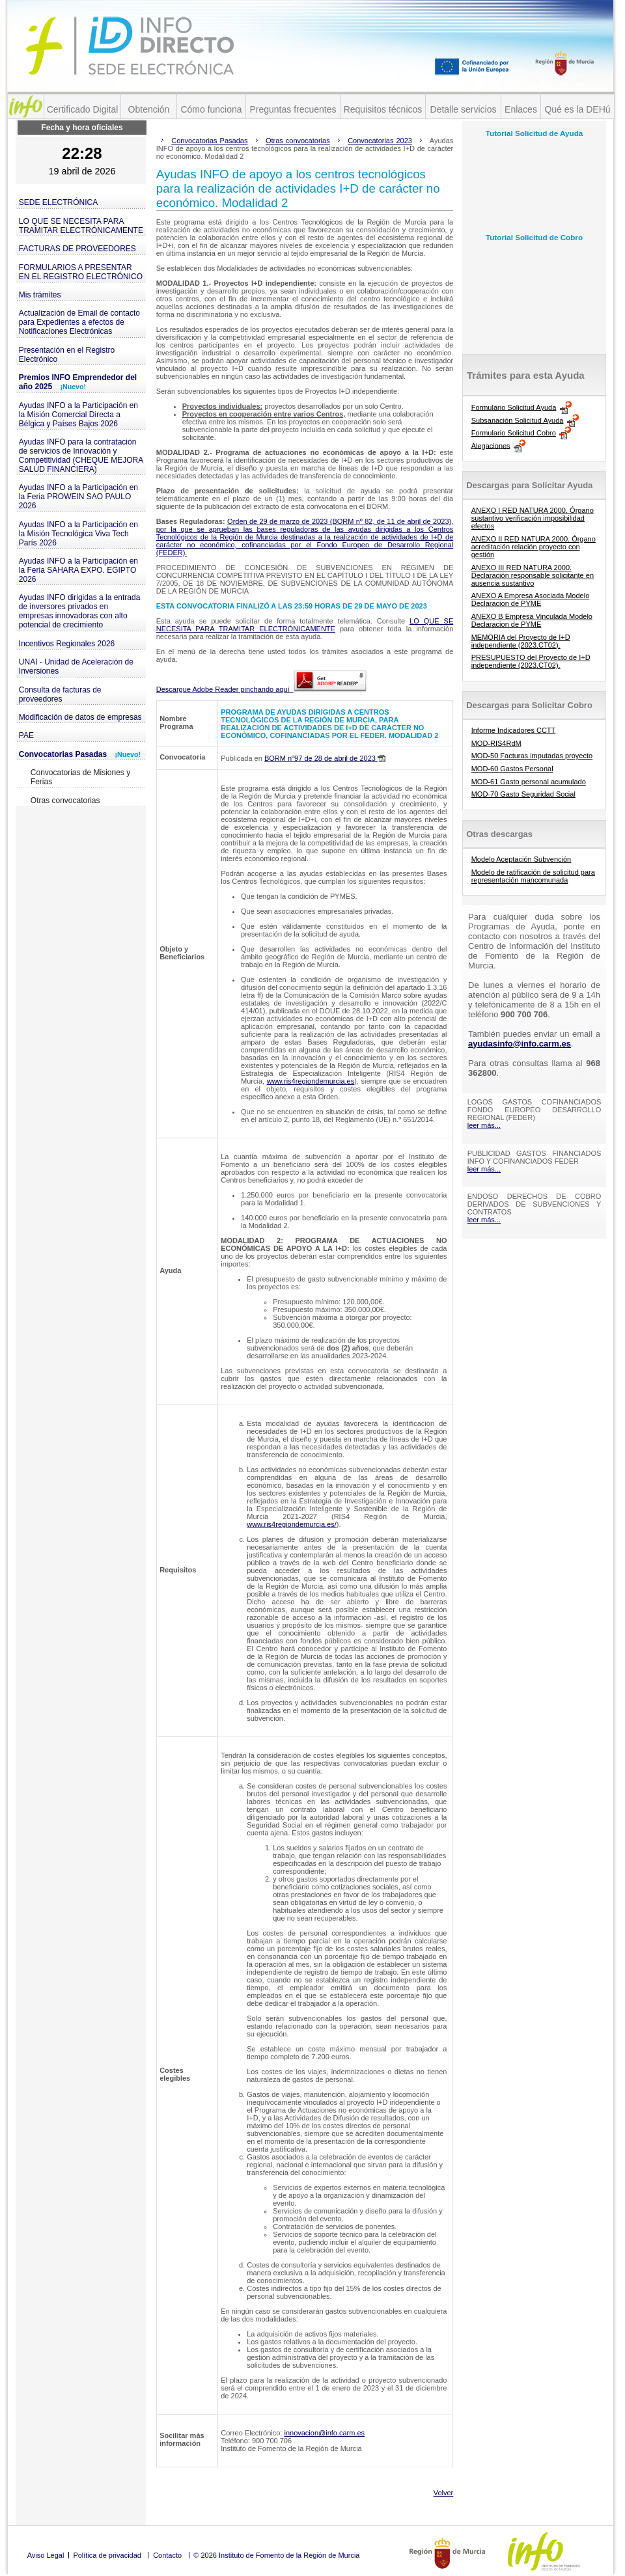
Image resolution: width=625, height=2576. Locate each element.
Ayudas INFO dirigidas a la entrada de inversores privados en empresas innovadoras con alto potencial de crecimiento (80, 611)
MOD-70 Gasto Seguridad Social (523, 794)
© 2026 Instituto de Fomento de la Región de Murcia (276, 2555)
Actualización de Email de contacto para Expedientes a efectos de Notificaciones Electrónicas (79, 322)
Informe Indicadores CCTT (513, 730)
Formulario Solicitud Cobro (513, 433)
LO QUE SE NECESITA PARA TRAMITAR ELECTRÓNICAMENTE (81, 226)
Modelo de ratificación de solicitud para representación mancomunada (533, 876)
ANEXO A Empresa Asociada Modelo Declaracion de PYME (530, 599)
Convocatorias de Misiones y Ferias (80, 777)
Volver (444, 2493)
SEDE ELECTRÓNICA (58, 202)
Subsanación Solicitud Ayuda (517, 420)
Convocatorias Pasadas (80, 754)
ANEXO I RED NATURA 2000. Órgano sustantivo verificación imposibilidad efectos (532, 518)
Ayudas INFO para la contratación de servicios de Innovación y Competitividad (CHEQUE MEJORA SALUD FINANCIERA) (81, 455)
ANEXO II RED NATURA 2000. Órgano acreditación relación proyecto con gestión (533, 546)
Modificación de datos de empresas (80, 717)
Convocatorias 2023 (380, 140)
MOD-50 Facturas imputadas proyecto (531, 756)
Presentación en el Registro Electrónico (67, 355)
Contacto (167, 2555)
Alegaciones (490, 445)
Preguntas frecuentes (292, 109)
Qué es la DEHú (577, 109)
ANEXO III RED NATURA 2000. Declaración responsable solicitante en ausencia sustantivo (532, 575)
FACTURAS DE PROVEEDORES (77, 248)
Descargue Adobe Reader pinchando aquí (261, 689)
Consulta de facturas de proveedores (60, 694)
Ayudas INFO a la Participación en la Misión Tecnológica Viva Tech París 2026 (78, 533)
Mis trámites (40, 294)
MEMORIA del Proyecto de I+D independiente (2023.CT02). (520, 641)
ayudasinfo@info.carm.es (519, 1043)
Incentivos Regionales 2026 (67, 643)
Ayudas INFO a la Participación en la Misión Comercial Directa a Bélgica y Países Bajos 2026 (78, 414)
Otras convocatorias (65, 800)
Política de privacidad (107, 2555)
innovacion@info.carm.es (324, 2433)
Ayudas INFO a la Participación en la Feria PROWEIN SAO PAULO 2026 (78, 496)
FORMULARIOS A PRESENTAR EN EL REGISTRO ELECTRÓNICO (81, 272)
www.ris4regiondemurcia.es (311, 1081)
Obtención (149, 109)
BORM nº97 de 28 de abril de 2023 (324, 758)
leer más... (484, 1125)
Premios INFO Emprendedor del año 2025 (78, 382)
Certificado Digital (82, 109)
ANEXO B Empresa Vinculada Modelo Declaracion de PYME (531, 620)
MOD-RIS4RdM (496, 743)
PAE (26, 735)
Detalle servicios (463, 109)
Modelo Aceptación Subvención (521, 859)
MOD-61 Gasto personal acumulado (528, 782)
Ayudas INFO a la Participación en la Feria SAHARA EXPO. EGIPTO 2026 (78, 570)
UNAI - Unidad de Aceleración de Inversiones (76, 666)
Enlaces (521, 109)
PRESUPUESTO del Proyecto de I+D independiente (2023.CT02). (530, 661)
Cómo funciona (211, 109)
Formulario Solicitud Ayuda (514, 407)
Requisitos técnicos (383, 109)
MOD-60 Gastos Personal (512, 769)
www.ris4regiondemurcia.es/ (292, 1524)
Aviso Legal (45, 2555)
